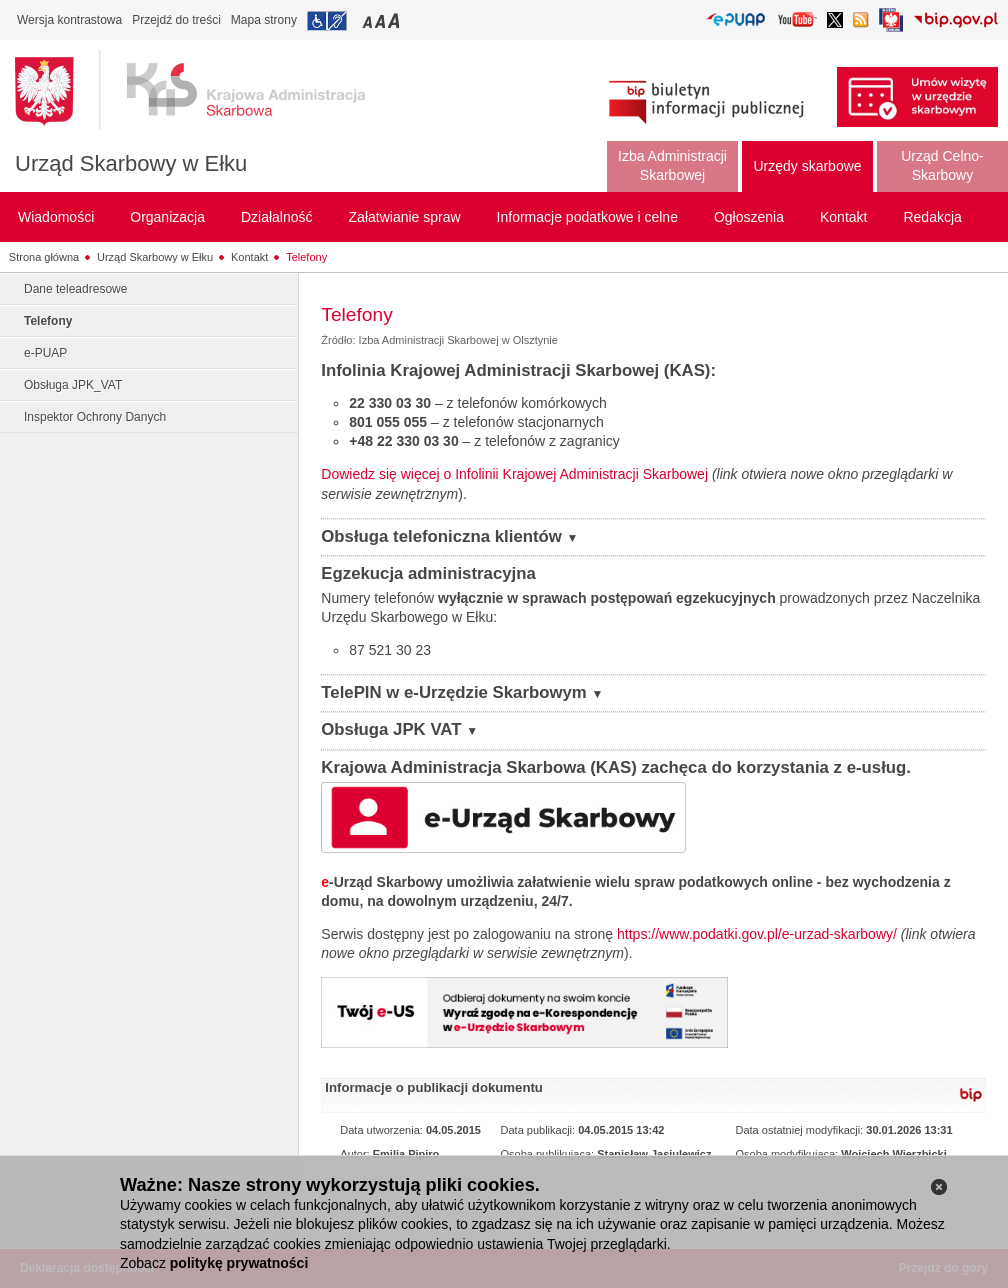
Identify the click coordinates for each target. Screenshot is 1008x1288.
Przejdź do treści (176, 20)
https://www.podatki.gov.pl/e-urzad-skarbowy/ (757, 934)
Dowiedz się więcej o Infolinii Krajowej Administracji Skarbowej (514, 474)
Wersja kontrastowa (69, 20)
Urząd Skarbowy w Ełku (131, 163)
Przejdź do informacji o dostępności (327, 21)
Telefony (306, 257)
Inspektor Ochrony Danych (95, 417)
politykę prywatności (239, 1263)
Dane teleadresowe (75, 289)
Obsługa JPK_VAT (73, 385)
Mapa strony (264, 20)
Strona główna (44, 257)
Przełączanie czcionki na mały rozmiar (369, 20)
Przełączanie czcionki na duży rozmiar (395, 20)
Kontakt (249, 257)
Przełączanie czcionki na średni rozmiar (382, 20)
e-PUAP (45, 353)
